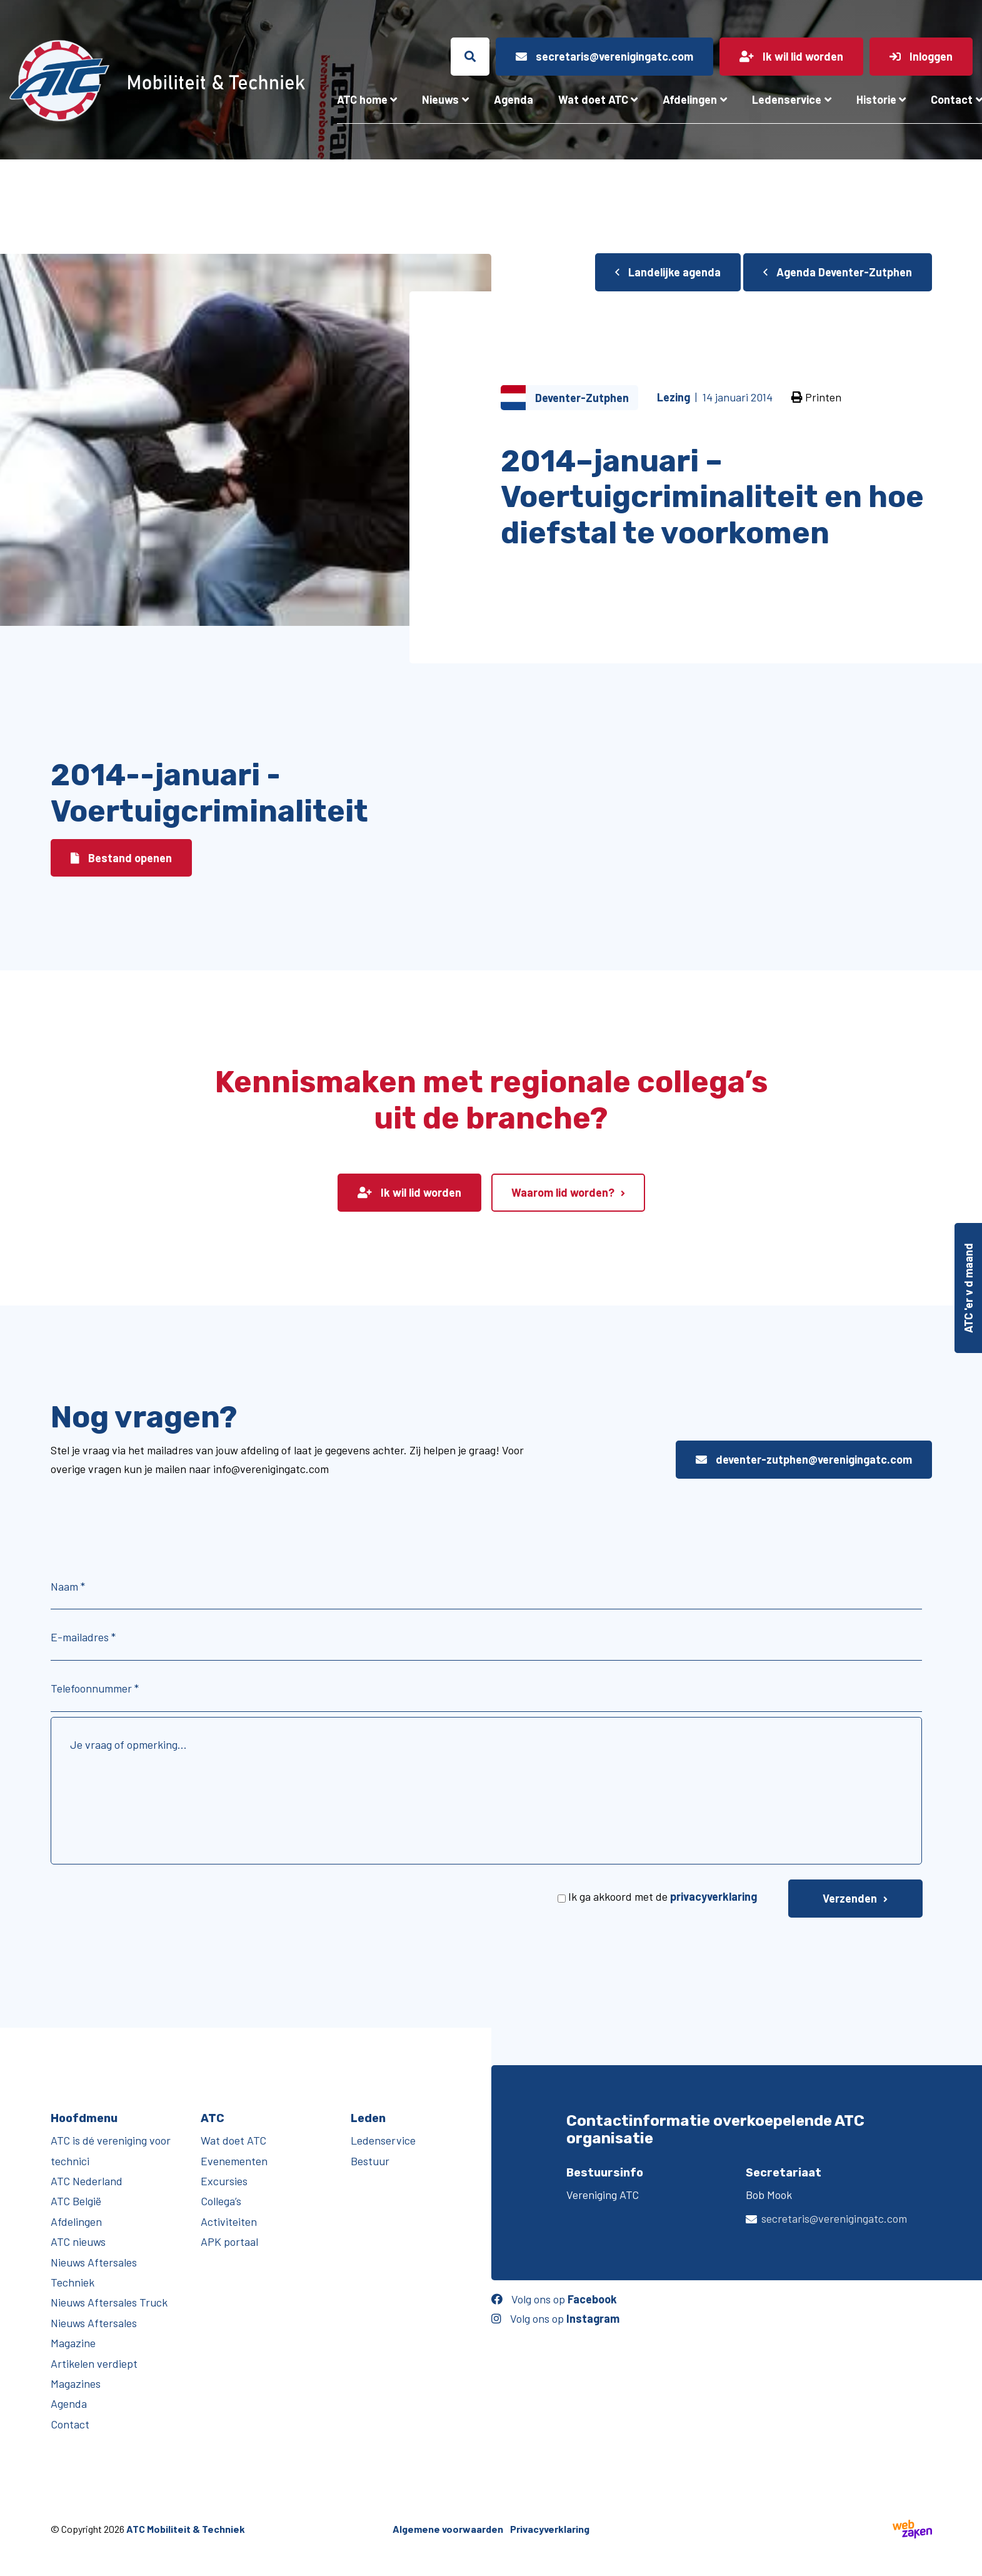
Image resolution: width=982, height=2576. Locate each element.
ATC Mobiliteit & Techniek (185, 2529)
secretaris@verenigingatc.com (834, 2218)
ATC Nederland (87, 2181)
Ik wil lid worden (409, 1192)
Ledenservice (786, 99)
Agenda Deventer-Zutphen (837, 272)
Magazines (76, 2383)
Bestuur (370, 2161)
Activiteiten (229, 2221)
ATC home (362, 99)
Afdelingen (690, 99)
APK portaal (229, 2241)
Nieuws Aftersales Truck (109, 2302)
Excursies (224, 2181)
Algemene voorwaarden (448, 2529)
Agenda (513, 99)
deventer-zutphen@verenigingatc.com (804, 1459)
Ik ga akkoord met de (662, 1896)
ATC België (76, 2201)
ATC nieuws (78, 2241)
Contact (70, 2424)
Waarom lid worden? (562, 1192)
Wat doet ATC (593, 99)
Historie (876, 99)
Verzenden (850, 1898)
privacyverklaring (713, 1896)
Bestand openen (121, 858)
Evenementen (234, 2161)
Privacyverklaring (549, 2529)
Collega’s (221, 2201)
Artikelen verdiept (94, 2363)
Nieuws (440, 99)
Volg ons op (554, 2299)
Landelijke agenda (668, 272)
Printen (816, 397)
